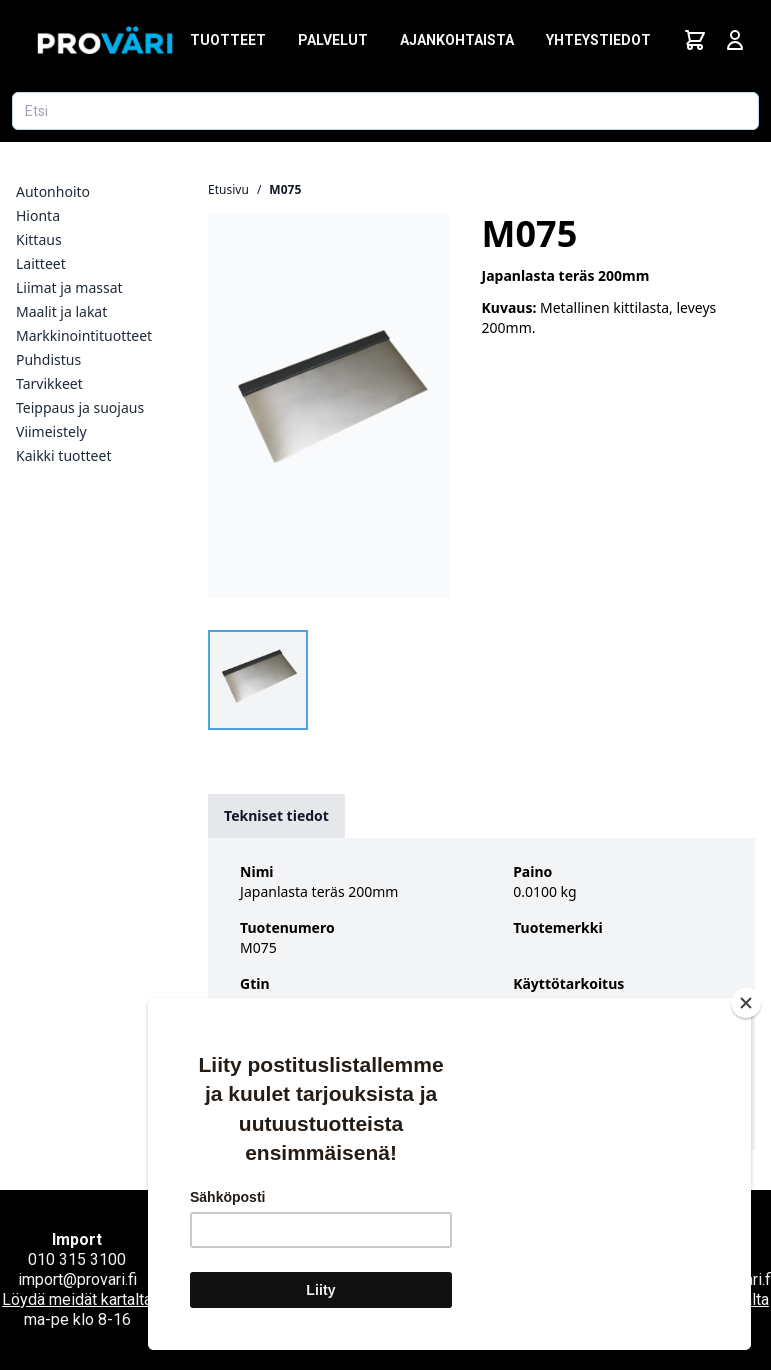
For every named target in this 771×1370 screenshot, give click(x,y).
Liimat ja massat (69, 287)
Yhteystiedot (598, 40)
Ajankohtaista (457, 40)
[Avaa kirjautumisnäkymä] (735, 40)
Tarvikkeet (49, 383)
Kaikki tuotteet (63, 455)
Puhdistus (48, 359)
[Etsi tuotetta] (385, 111)
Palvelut (333, 40)
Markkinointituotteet (84, 335)
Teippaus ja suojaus (80, 407)
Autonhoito (53, 191)
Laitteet (41, 263)
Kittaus (39, 239)
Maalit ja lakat (61, 311)
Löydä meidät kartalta (77, 1299)
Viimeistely (51, 431)
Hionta (38, 215)
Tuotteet (228, 40)
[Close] (746, 884)
